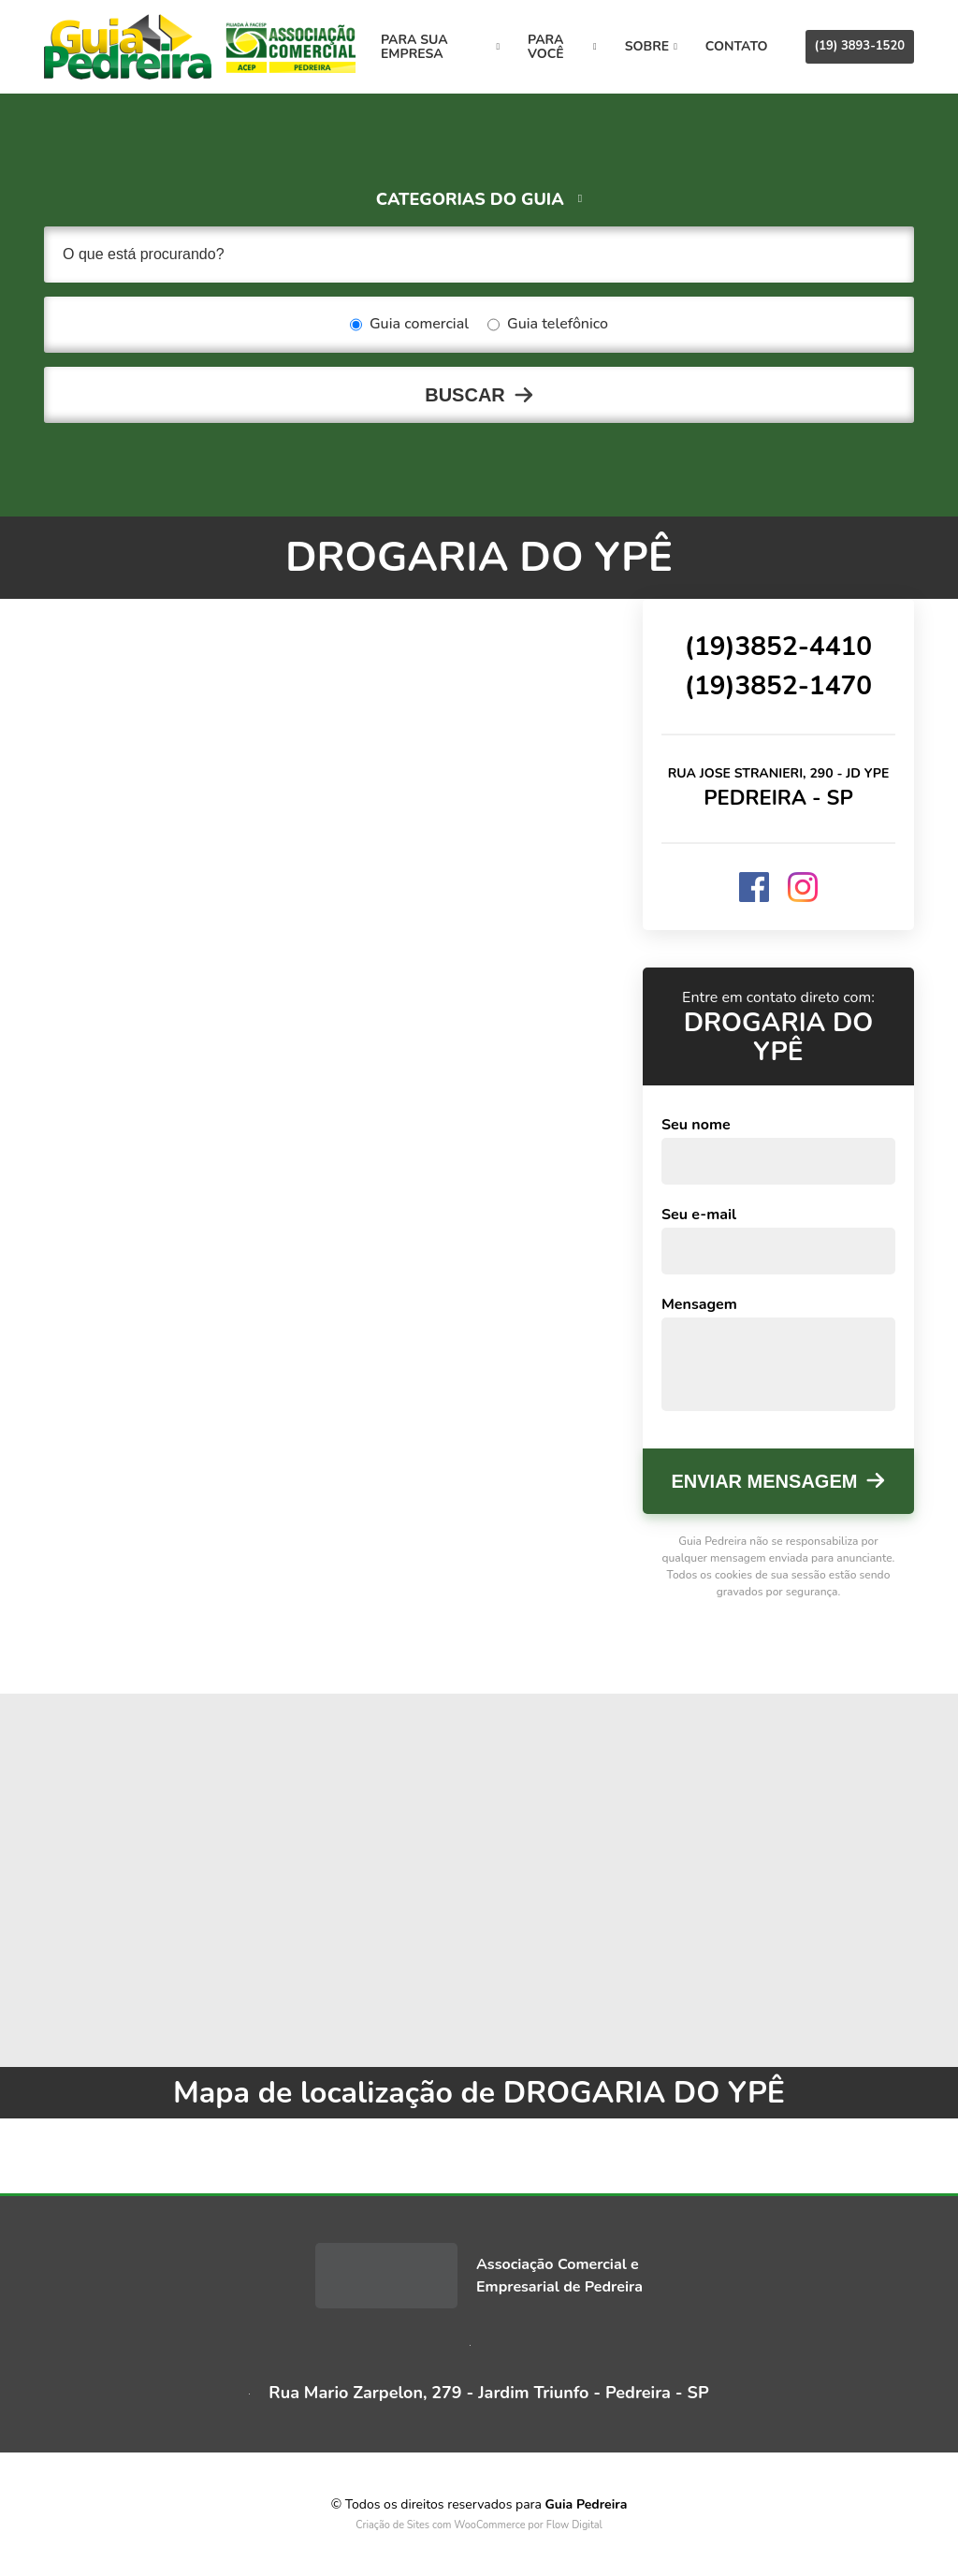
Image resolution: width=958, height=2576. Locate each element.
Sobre (651, 46)
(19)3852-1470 (778, 686)
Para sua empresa (440, 47)
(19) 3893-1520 (860, 45)
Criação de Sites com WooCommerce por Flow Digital (479, 2525)
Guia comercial (409, 324)
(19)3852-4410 (778, 646)
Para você (562, 47)
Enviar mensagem (765, 1481)
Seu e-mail (698, 1214)
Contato (736, 46)
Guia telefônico (547, 324)
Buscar (465, 395)
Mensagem (699, 1304)
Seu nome (696, 1124)
